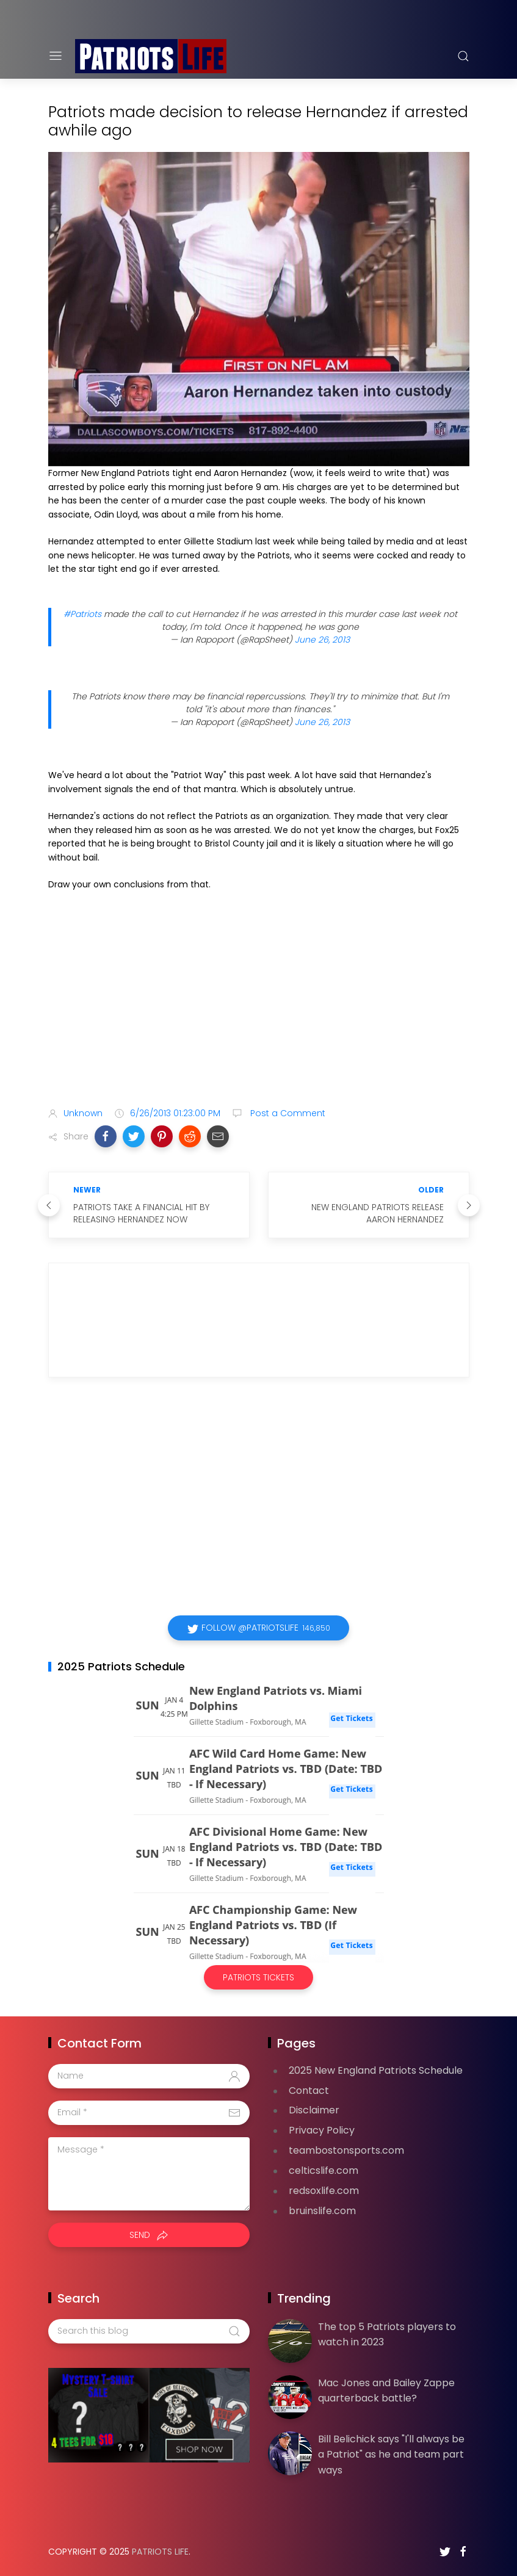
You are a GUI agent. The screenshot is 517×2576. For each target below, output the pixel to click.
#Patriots (82, 614)
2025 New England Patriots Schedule (376, 2070)
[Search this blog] (149, 2331)
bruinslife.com (322, 2211)
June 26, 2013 (322, 639)
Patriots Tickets (258, 1977)
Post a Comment (286, 1113)
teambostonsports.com (346, 2150)
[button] (106, 1136)
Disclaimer (314, 2110)
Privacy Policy (322, 2130)
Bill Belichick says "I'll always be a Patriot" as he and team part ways (391, 2454)
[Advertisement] (258, 1001)
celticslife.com (323, 2170)
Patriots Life (160, 2551)
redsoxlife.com (324, 2191)
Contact (309, 2091)
